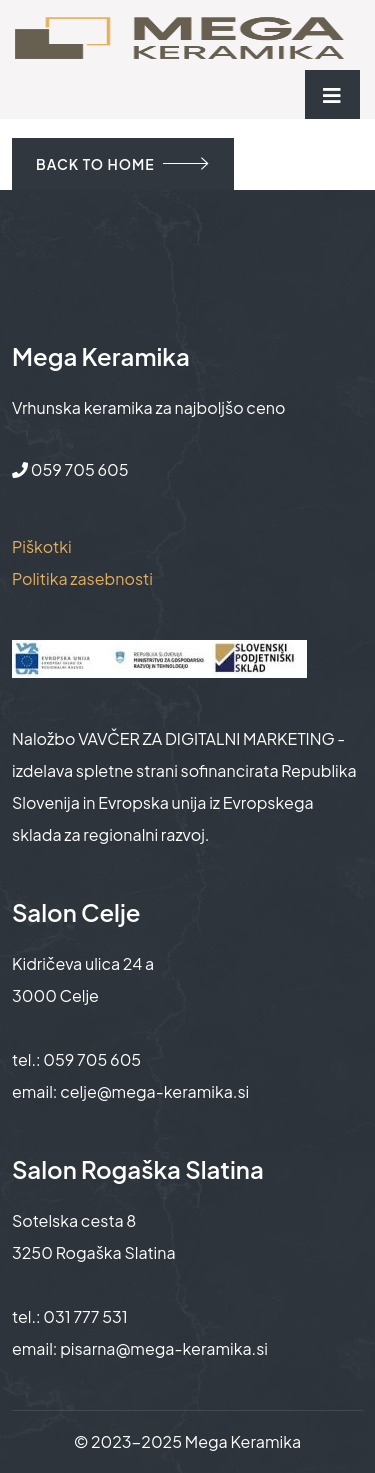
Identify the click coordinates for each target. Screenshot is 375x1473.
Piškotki (42, 546)
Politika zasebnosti (82, 578)
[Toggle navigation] (332, 94)
